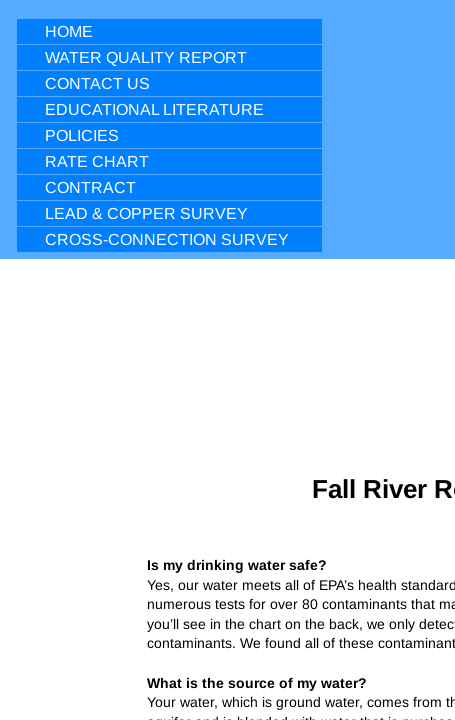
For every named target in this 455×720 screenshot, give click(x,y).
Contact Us (97, 83)
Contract (90, 187)
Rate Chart (97, 161)
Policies (82, 135)
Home (69, 31)
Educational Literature (154, 109)
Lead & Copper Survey (146, 213)
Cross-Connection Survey (167, 239)
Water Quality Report (146, 57)
